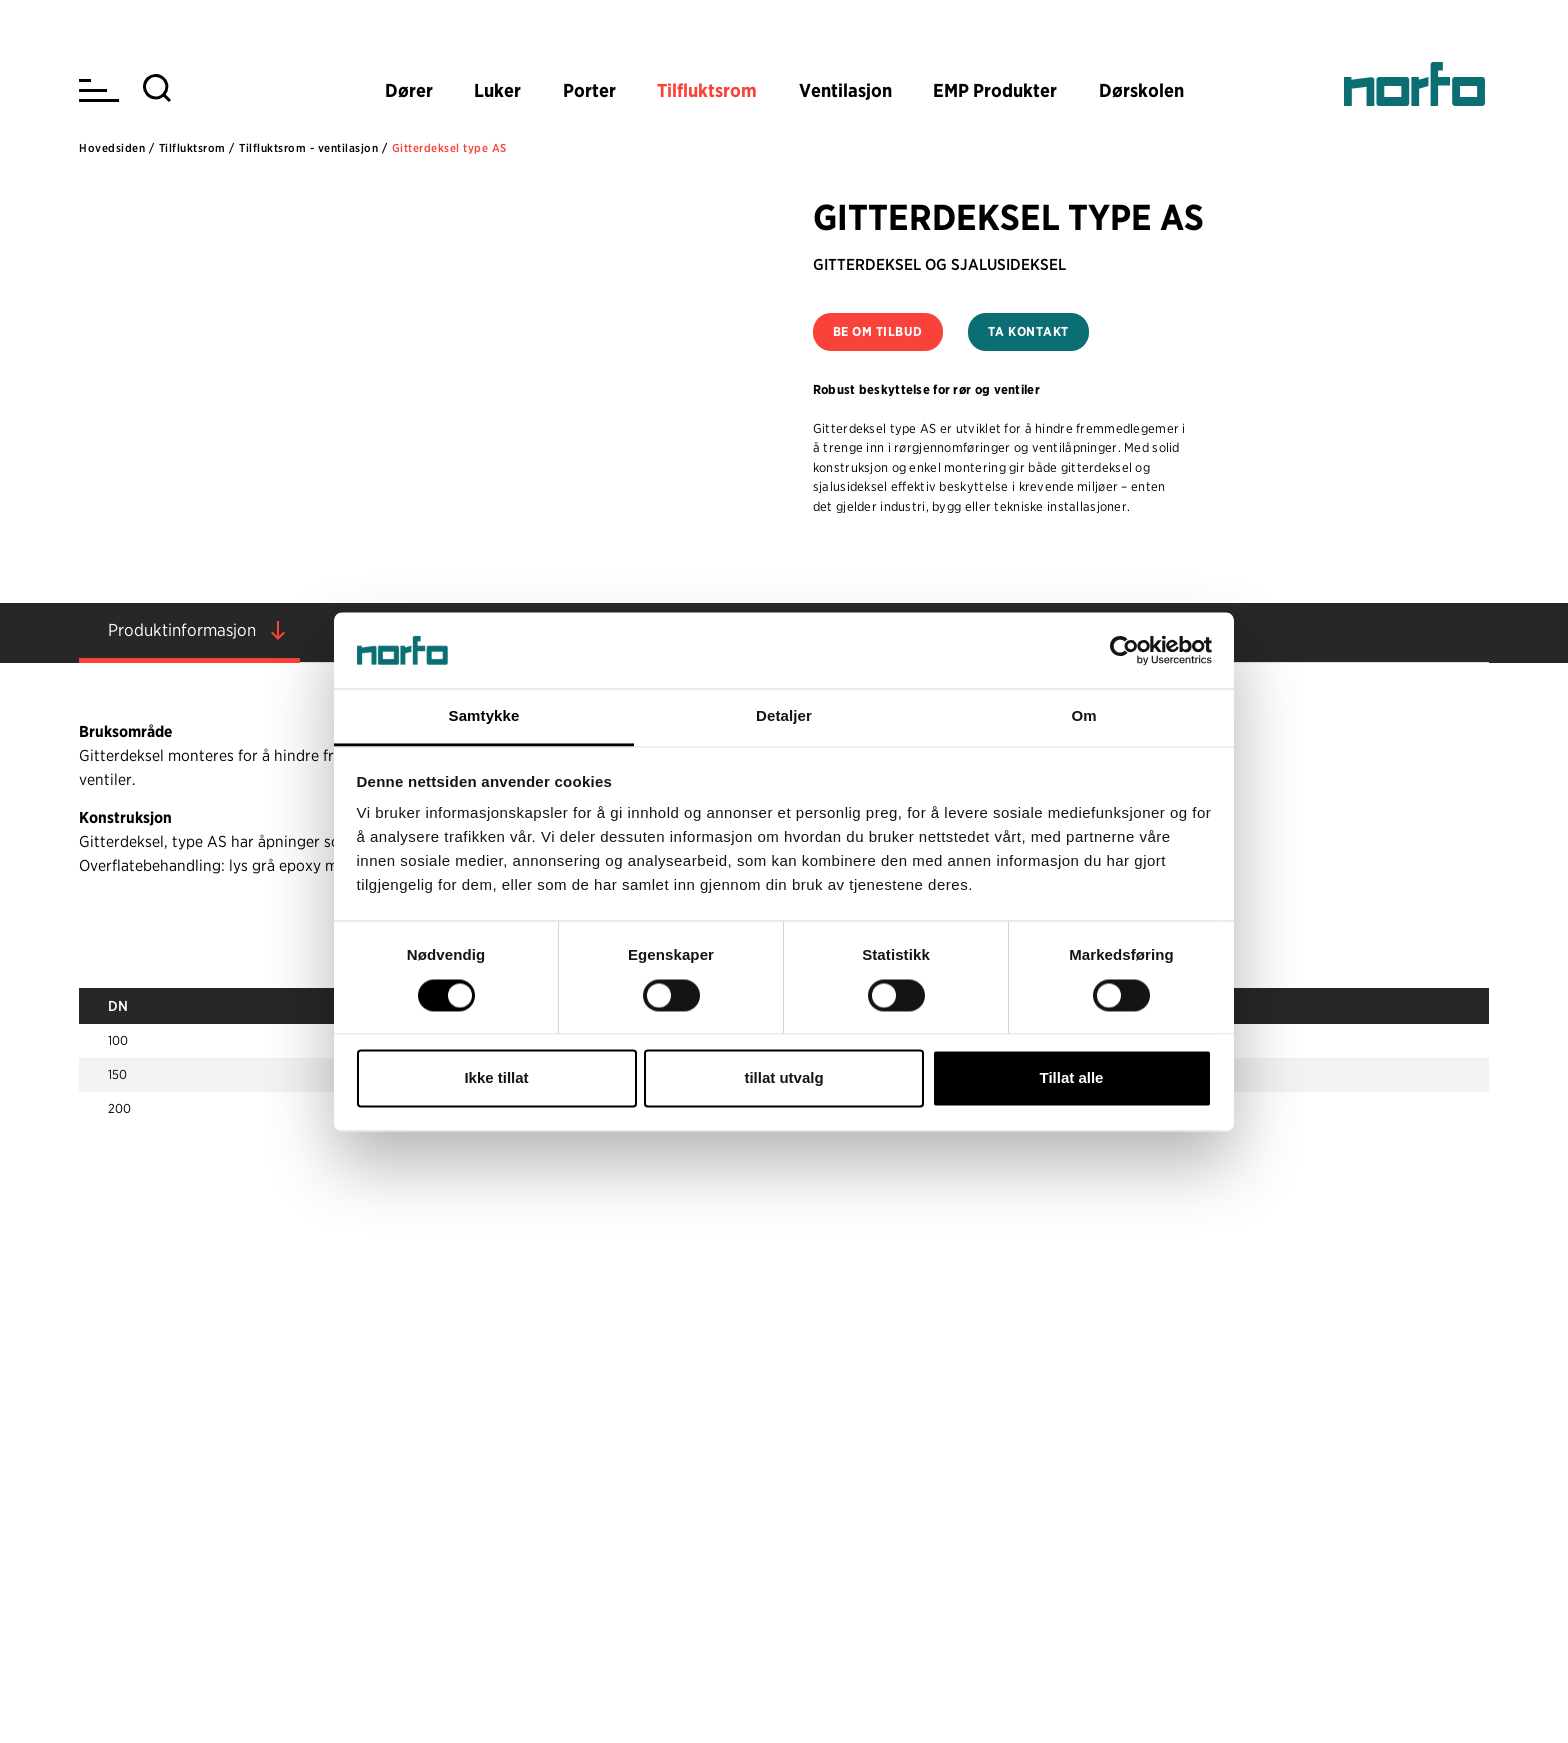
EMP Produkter (995, 90)
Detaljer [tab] (784, 716)
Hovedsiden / (116, 148)
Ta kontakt (1028, 331)
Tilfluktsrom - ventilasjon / (313, 148)
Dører (409, 90)
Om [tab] (1083, 716)
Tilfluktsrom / (197, 148)
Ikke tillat (496, 1078)
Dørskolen (1141, 90)
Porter (589, 90)
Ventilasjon (845, 90)
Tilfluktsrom (707, 90)
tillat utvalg (783, 1078)
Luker (497, 90)
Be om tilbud (878, 331)
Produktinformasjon (182, 629)
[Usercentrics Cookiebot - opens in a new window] (1124, 650)
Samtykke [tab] (484, 716)
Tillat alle (1072, 1078)
